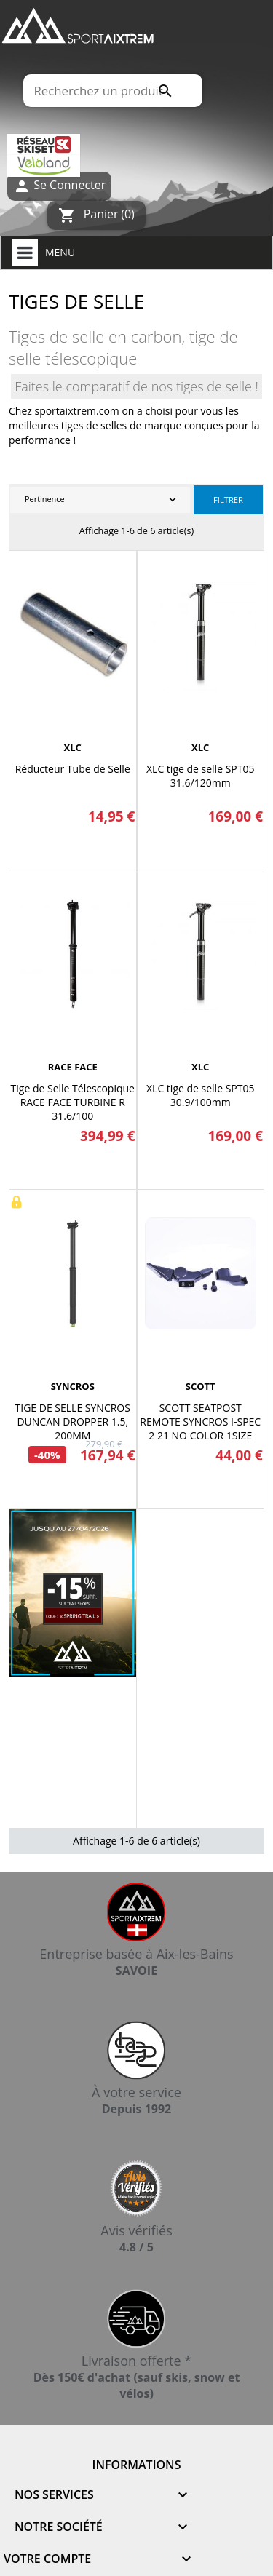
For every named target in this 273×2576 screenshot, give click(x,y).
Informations (136, 2465)
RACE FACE (73, 1067)
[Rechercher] (112, 90)
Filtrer (228, 499)
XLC (73, 747)
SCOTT (200, 1386)
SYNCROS (73, 1386)
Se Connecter (59, 186)
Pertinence (102, 499)
